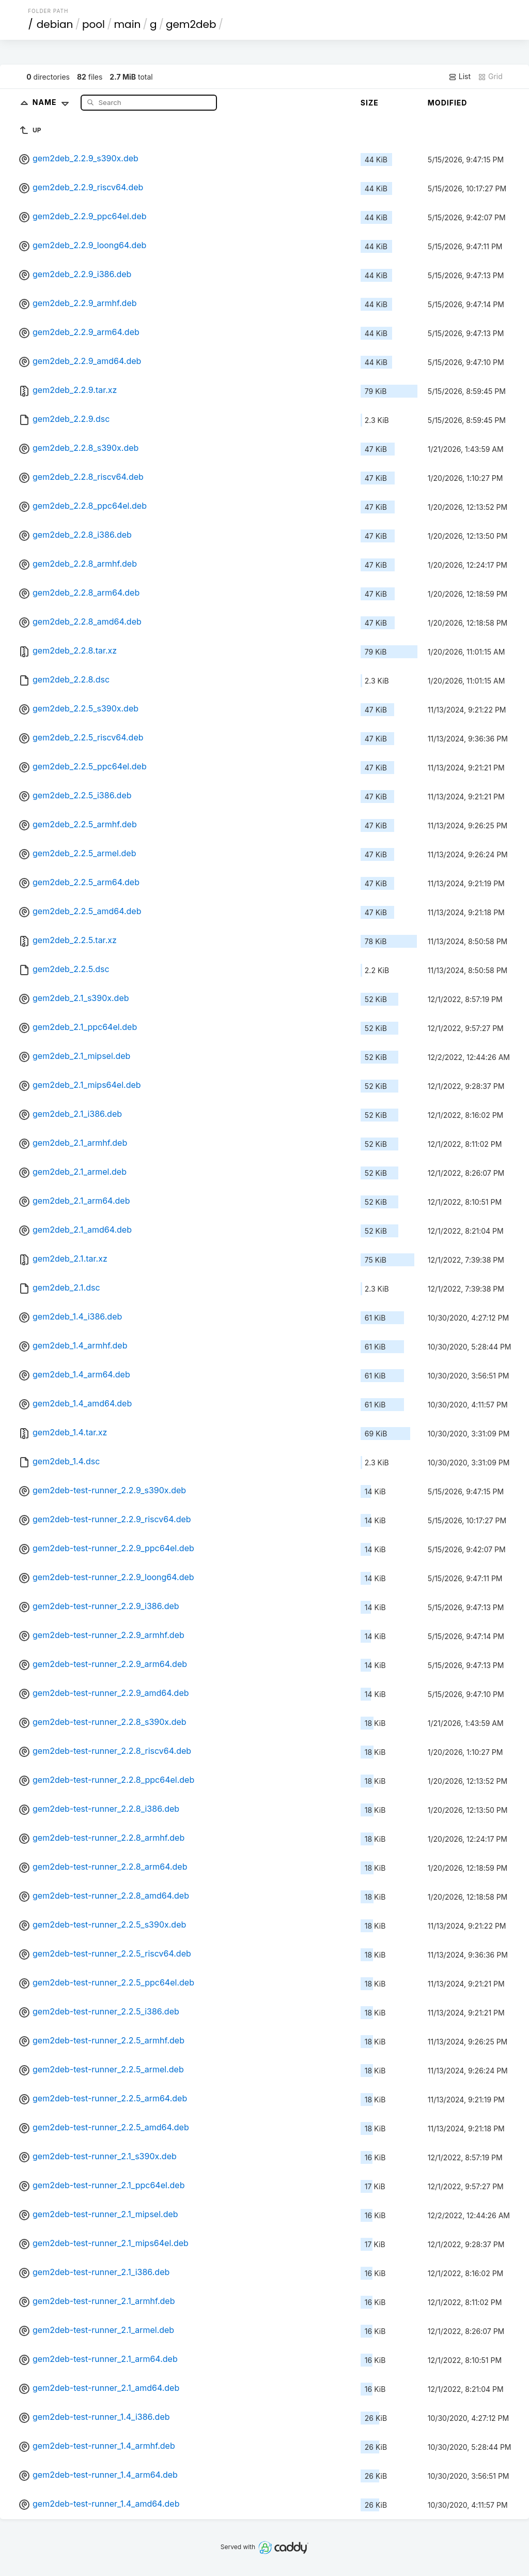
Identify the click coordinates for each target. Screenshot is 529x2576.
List (459, 76)
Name (53, 102)
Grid (490, 76)
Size (370, 102)
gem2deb (191, 24)
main (127, 24)
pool (93, 24)
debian (55, 24)
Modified (448, 102)
